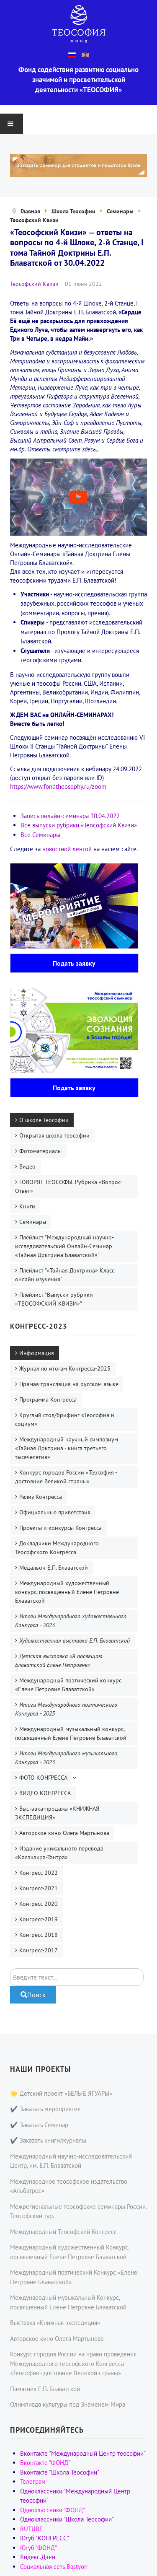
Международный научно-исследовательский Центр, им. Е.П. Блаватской (71, 2161)
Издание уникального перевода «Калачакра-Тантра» (59, 1853)
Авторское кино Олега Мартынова (64, 1833)
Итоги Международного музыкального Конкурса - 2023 (66, 1757)
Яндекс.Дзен (37, 2557)
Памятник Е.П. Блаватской (45, 2389)
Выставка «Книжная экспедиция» (55, 2323)
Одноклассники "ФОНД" (52, 2510)
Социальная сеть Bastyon (54, 2567)
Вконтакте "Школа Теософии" (59, 2472)
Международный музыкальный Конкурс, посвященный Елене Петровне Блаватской (68, 2302)
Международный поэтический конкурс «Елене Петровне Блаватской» (68, 1685)
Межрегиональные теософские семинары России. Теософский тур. (78, 2211)
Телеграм (33, 2481)
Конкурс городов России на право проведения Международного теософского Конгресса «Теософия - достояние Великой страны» (73, 2363)
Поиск (33, 1994)
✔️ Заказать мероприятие (45, 2109)
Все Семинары (40, 835)
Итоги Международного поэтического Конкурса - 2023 (66, 1709)
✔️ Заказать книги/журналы (48, 2140)
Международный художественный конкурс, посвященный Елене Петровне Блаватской (67, 1591)
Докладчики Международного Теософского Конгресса (57, 1547)
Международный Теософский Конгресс (63, 2232)
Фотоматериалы (40, 1151)
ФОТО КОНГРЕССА (43, 1777)
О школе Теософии (44, 1120)
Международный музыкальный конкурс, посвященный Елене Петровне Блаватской (70, 1733)
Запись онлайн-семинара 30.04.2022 (70, 816)
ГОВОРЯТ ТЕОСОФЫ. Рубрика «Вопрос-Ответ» (68, 1186)
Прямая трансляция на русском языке (68, 1384)
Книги (27, 1206)
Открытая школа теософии (54, 1135)
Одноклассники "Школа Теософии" (67, 2519)
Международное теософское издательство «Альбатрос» (68, 2186)
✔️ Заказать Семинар (39, 2125)
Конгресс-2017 (38, 1950)
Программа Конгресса (48, 1399)
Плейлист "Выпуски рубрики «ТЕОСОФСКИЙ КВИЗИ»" (54, 1299)
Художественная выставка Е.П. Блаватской (74, 1640)
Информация (36, 1353)
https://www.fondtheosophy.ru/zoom (58, 786)
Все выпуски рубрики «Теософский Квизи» (79, 825)
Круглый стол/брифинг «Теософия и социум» (64, 1419)
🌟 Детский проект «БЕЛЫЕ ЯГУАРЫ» (61, 2093)
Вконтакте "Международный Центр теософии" (83, 2453)
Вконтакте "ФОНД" (45, 2463)
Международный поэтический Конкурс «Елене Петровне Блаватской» (73, 2277)
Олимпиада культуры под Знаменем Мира (67, 2404)
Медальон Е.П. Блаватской (53, 1567)
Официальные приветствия (54, 1512)
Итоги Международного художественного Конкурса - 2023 (70, 1620)
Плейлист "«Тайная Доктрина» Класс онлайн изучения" (64, 1275)
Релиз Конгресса (40, 1497)
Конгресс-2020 (38, 1903)
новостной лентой (67, 849)
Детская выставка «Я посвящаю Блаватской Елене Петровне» (59, 1660)
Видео (27, 1166)
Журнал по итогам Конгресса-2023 (65, 1368)
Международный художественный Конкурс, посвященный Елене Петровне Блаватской (69, 2252)
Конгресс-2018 (38, 1934)
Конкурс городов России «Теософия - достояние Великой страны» (66, 1477)
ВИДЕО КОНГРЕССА (45, 1793)
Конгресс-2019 (38, 1919)
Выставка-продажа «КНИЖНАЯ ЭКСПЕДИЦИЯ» (57, 1813)
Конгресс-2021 (38, 1888)
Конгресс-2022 (38, 1872)
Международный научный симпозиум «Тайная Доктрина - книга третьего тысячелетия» (66, 1448)
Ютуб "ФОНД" (38, 2548)
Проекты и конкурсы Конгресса (60, 1528)
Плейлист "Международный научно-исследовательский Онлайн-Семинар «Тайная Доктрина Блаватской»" (64, 1246)
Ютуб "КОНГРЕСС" (44, 2538)
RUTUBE (31, 2529)
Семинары (32, 1222)
